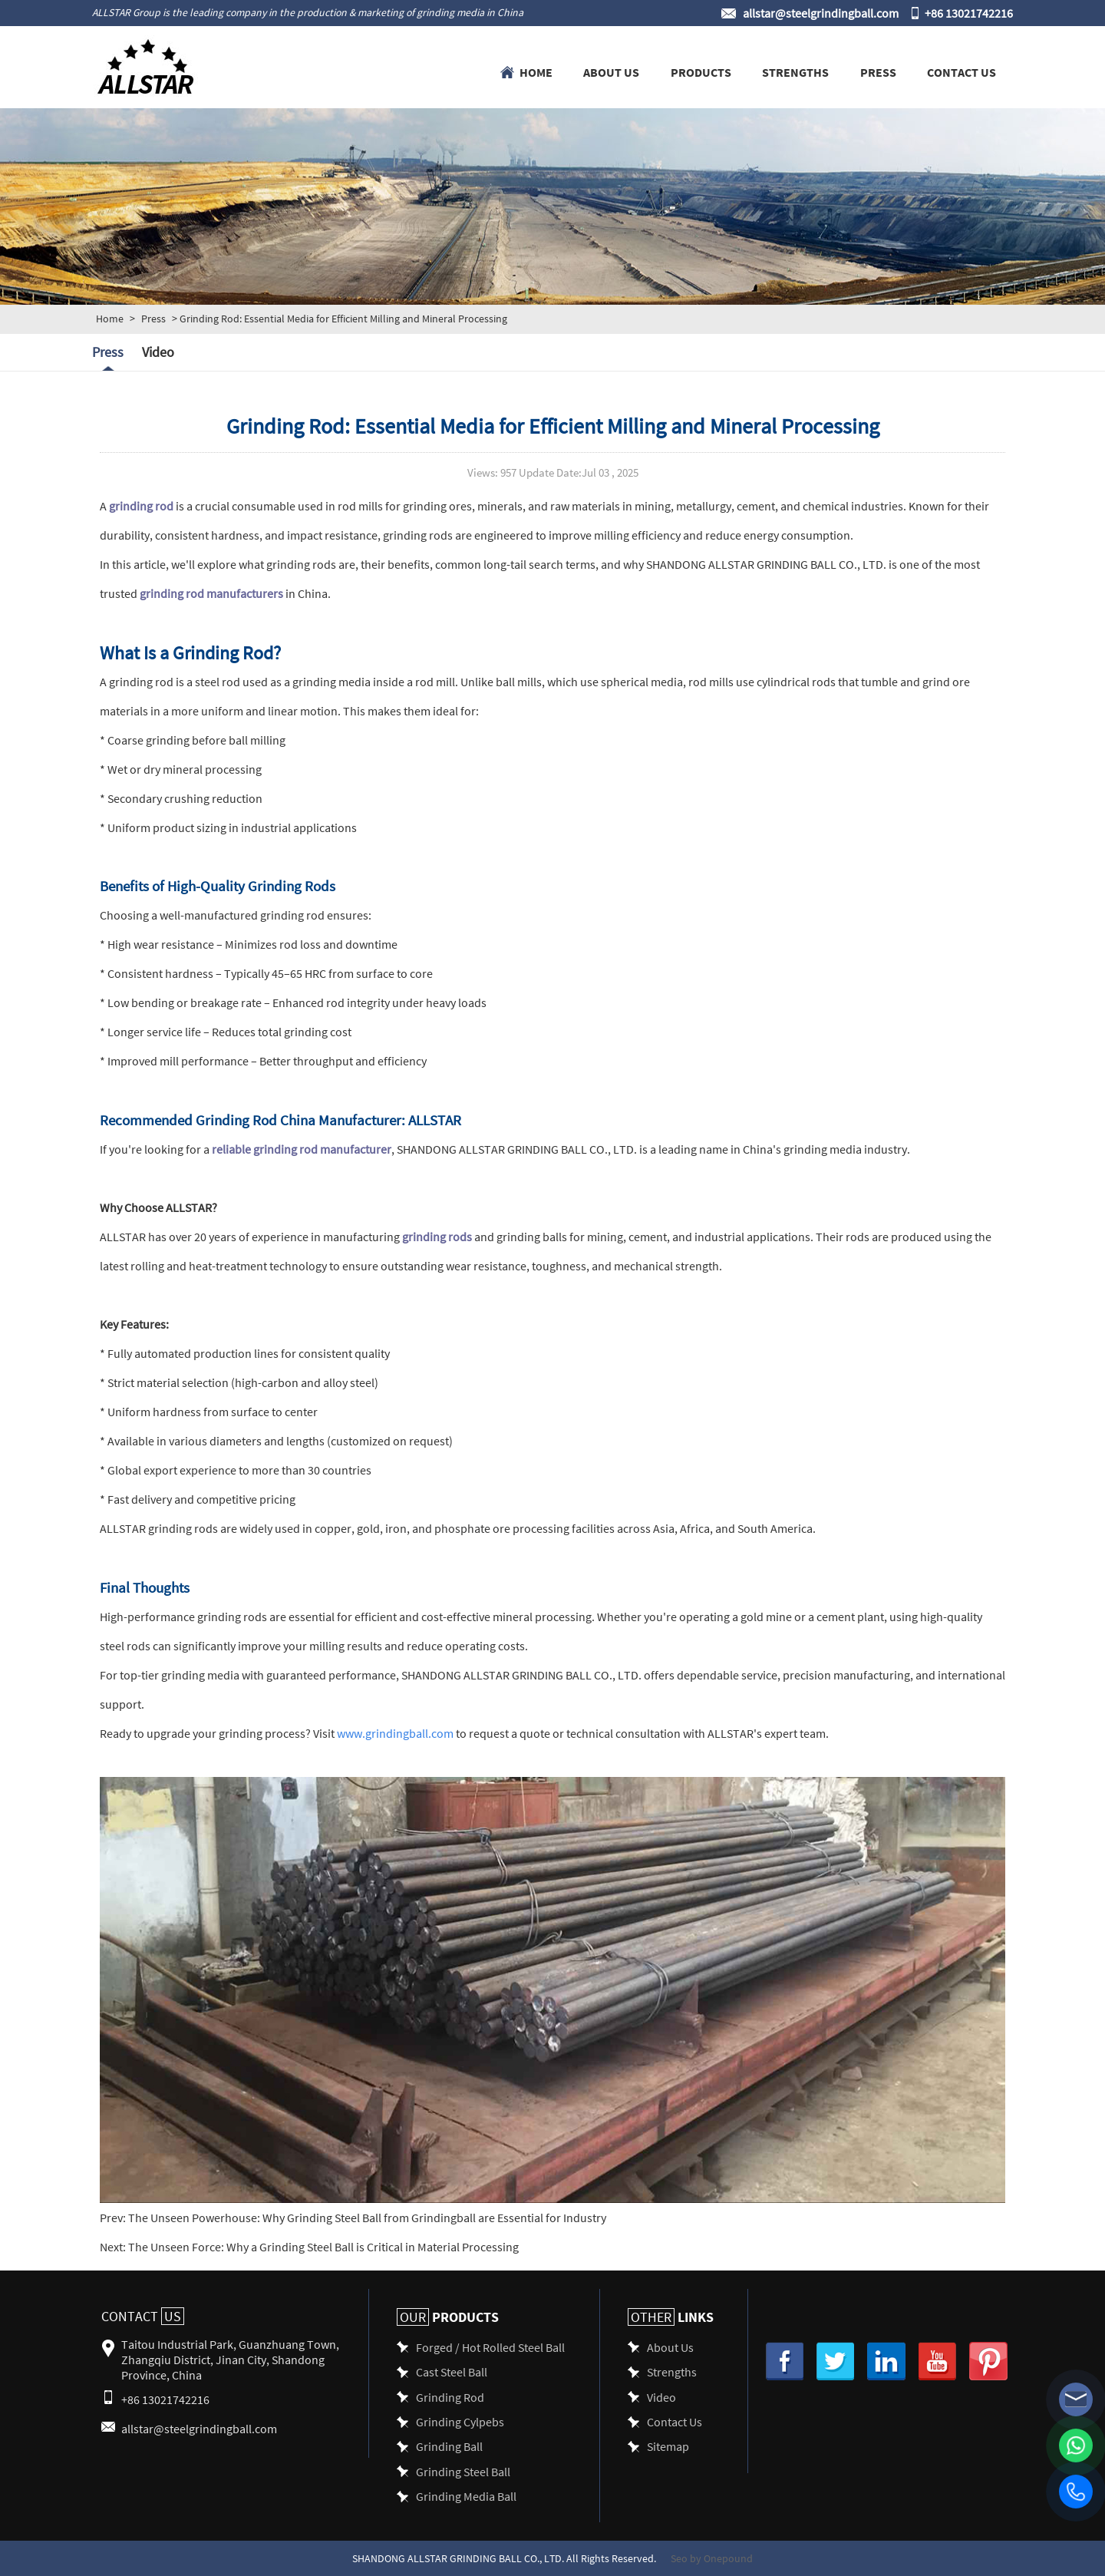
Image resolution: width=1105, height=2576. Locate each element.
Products (701, 71)
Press (878, 71)
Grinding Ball (449, 2446)
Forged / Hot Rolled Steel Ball (490, 2347)
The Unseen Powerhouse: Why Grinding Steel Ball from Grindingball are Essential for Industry (366, 2217)
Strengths (795, 71)
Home (536, 71)
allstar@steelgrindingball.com (821, 12)
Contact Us (961, 71)
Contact (142, 2316)
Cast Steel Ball (451, 2371)
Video (158, 352)
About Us (611, 71)
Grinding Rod (450, 2396)
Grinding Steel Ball (463, 2471)
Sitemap (668, 2446)
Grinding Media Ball (466, 2495)
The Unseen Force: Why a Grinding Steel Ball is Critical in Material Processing (322, 2246)
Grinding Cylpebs (460, 2421)
